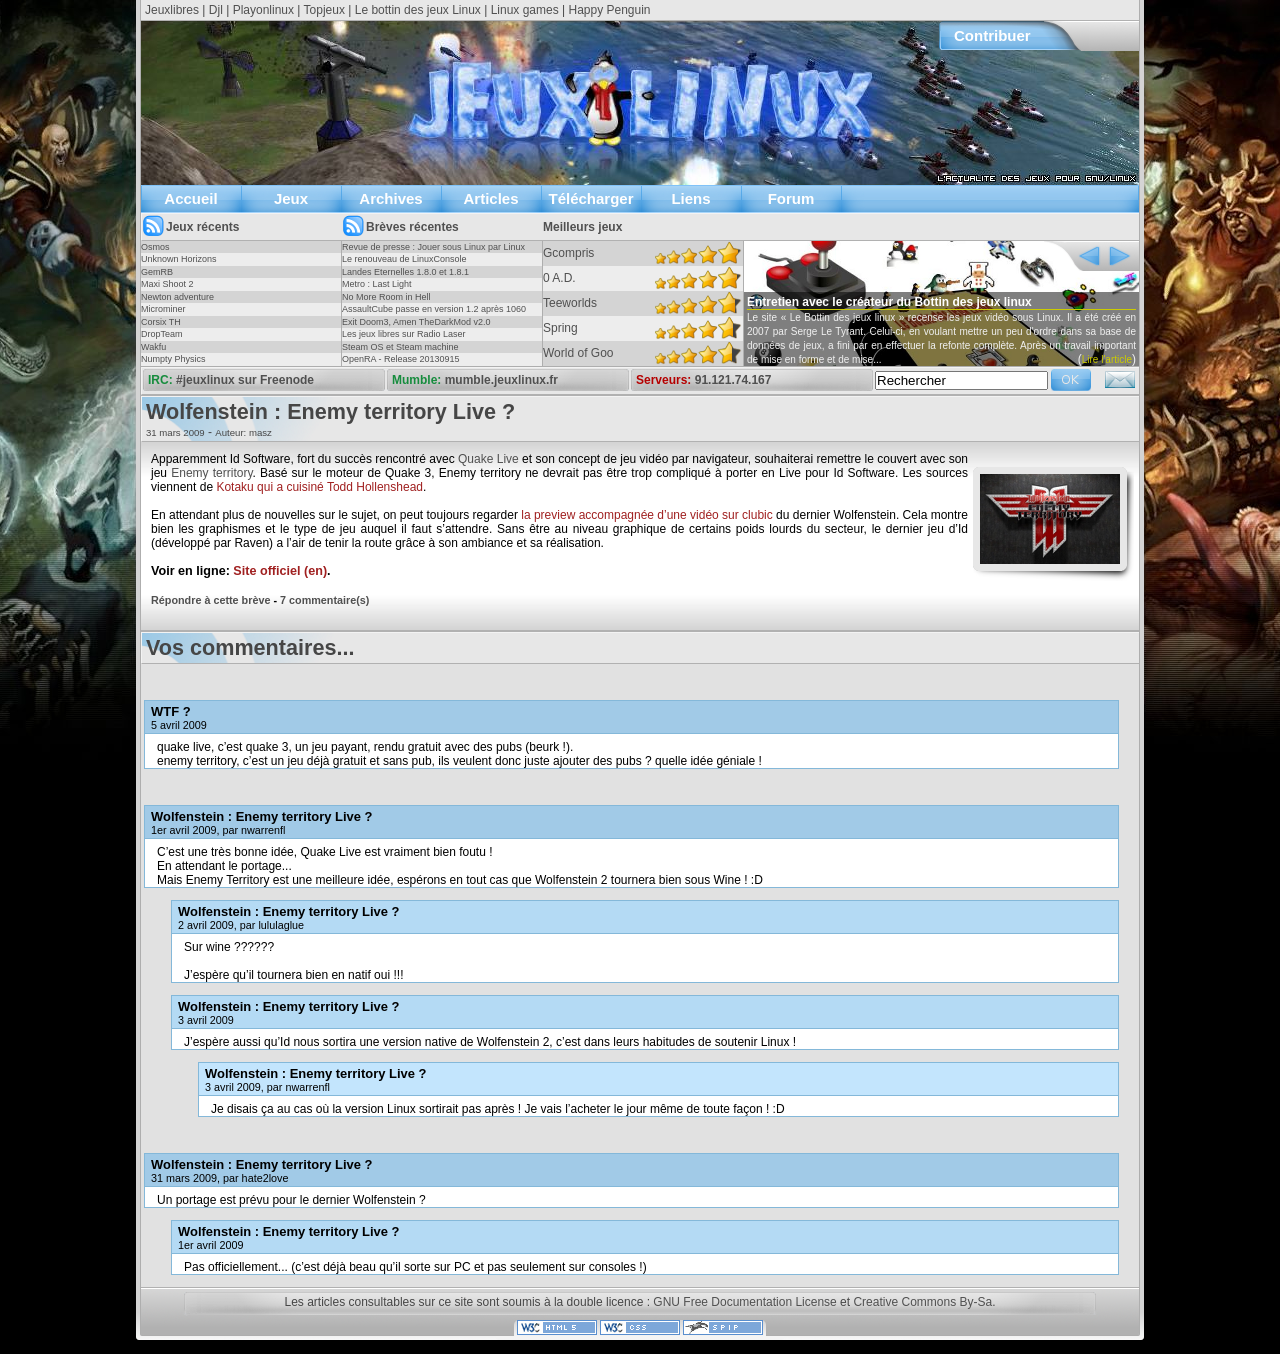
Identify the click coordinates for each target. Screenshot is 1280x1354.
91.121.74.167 (733, 380)
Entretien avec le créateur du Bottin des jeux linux (889, 302)
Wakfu (153, 347)
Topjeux (324, 10)
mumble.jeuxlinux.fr (501, 380)
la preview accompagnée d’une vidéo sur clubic (647, 515)
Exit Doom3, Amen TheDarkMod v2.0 (416, 322)
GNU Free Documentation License (744, 1302)
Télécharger (590, 198)
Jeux (291, 198)
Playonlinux (263, 10)
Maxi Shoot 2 (167, 284)
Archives (390, 198)
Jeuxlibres (172, 10)
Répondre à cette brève (210, 600)
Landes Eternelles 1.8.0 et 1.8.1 (405, 272)
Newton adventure (177, 297)
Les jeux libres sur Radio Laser (404, 334)
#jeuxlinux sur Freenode (245, 380)
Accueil (190, 198)
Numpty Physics (173, 359)
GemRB (157, 272)
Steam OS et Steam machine (400, 347)
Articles (490, 198)
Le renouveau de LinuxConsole (404, 259)
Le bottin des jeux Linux (418, 10)
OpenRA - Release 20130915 (401, 359)
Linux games (525, 10)
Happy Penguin (609, 10)
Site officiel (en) (280, 571)
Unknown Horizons (179, 259)
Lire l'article (1107, 359)
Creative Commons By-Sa (922, 1302)
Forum (791, 198)
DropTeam (162, 334)
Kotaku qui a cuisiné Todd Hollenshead (319, 487)
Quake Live (488, 459)
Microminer (163, 309)
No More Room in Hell (386, 297)
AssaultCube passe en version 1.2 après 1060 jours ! (434, 315)
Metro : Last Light (377, 284)
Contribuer (992, 35)
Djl (216, 10)
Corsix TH (161, 322)
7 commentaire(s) (324, 600)
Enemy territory (211, 473)
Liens (690, 198)
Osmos (155, 247)
